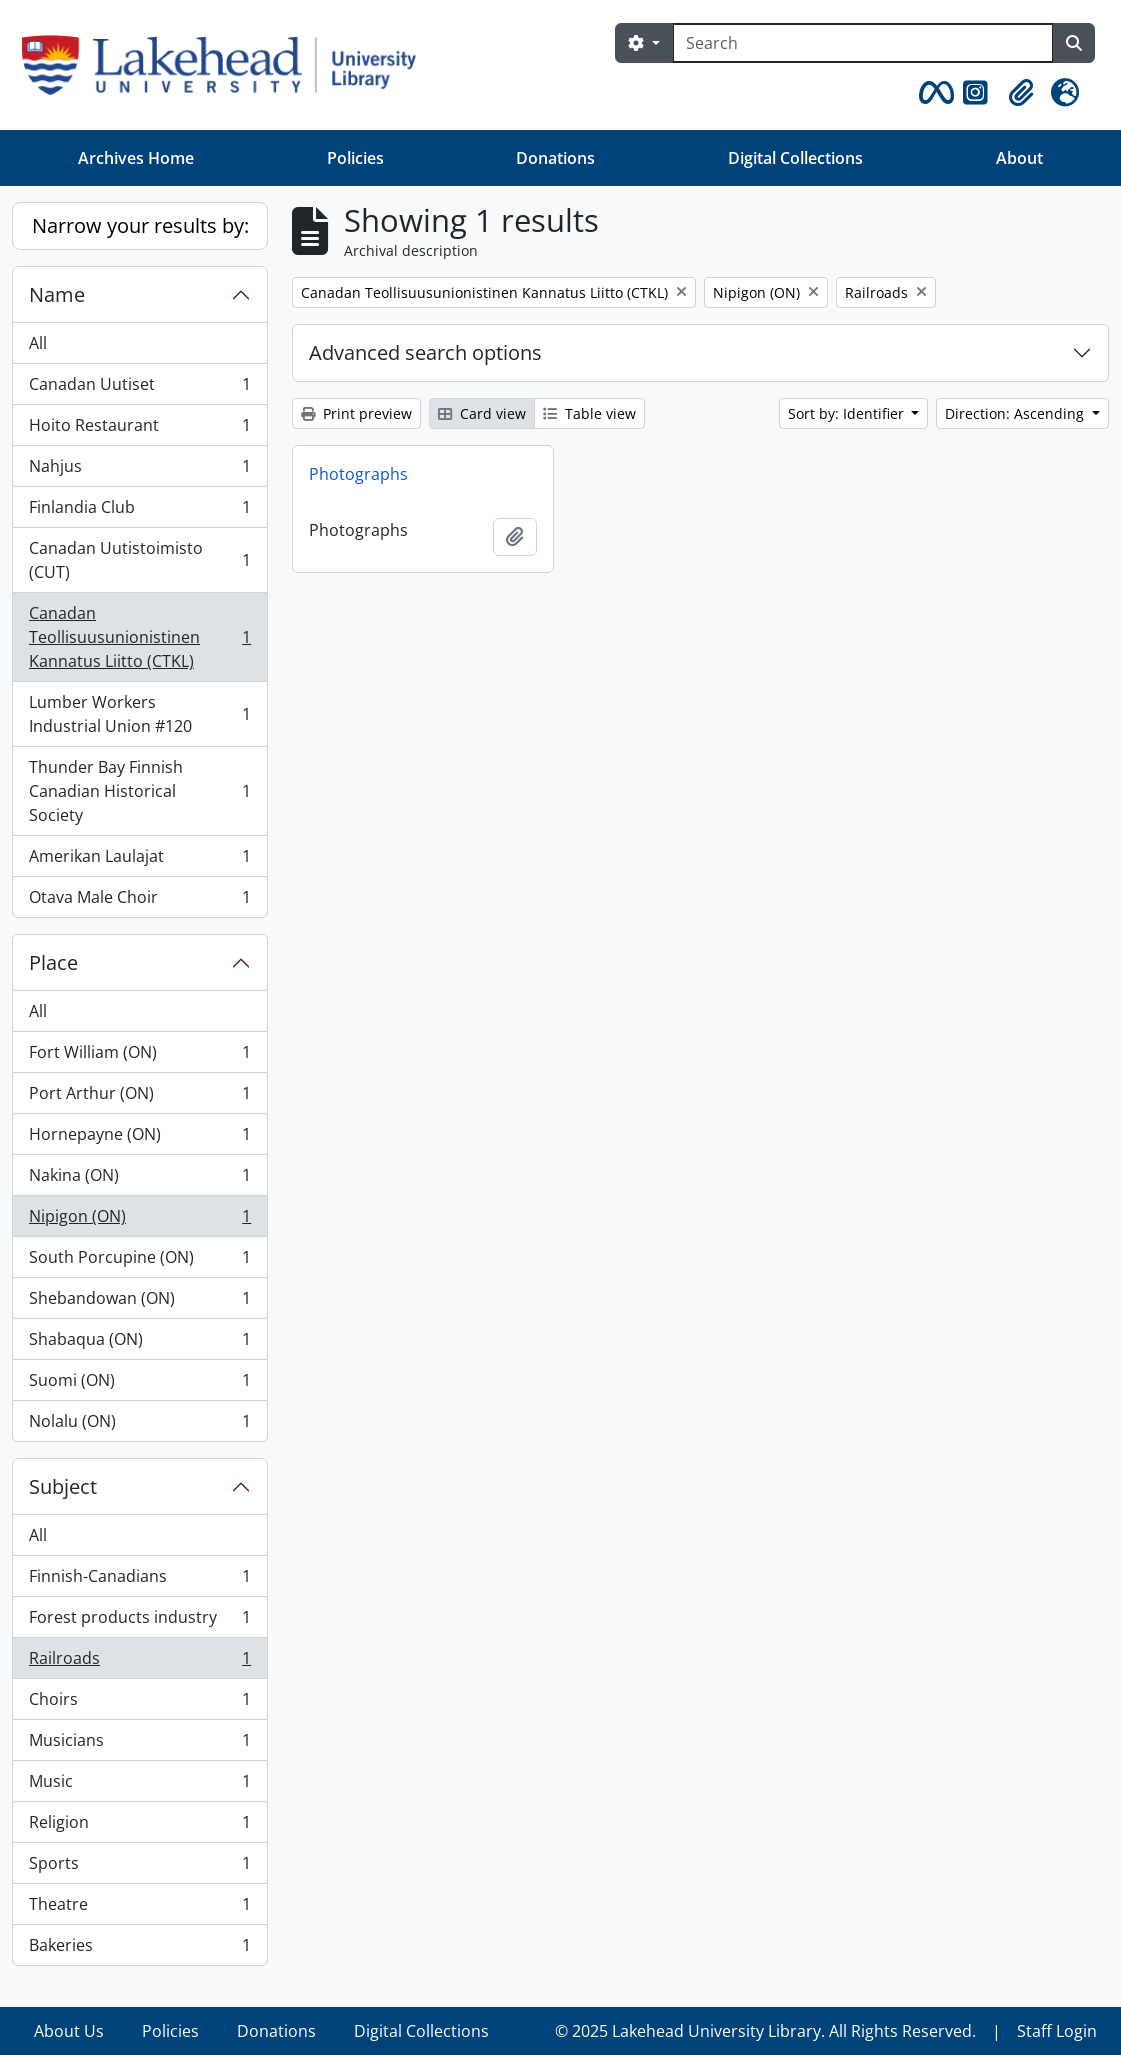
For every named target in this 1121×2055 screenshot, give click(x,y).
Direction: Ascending (1016, 413)
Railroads (139, 1662)
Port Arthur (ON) (139, 1097)
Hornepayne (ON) (139, 1138)
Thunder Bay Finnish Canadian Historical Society (139, 791)
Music (139, 1785)
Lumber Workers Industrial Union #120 (139, 714)
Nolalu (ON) (139, 1425)
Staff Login (1057, 2031)
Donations (555, 158)
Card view (482, 413)
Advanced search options (425, 352)
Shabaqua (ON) (139, 1343)
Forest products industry (139, 1621)
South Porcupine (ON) (139, 1261)
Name (57, 294)
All (38, 343)
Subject (63, 1486)
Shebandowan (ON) (139, 1302)
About (1019, 158)
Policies (355, 158)
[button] (933, 93)
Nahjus (139, 470)
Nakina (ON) (139, 1179)
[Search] (863, 43)
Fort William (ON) (139, 1056)
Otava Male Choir (139, 901)
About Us (69, 2031)
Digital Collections (795, 158)
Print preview (356, 413)
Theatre (139, 1908)
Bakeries (139, 1949)
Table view (589, 413)
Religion (139, 1826)
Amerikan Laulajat (139, 860)
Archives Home (136, 158)
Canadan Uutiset (139, 388)
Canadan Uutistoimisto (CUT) (139, 560)
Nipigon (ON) (139, 1220)
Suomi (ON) (139, 1384)
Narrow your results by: (140, 225)
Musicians (139, 1744)
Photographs (358, 474)
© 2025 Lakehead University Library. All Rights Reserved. (765, 2031)
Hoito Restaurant (139, 429)
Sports (139, 1867)
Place (53, 962)
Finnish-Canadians (139, 1580)
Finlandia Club (139, 511)
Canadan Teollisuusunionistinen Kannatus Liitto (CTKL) (139, 637)
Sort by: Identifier (848, 413)
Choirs (139, 1703)
